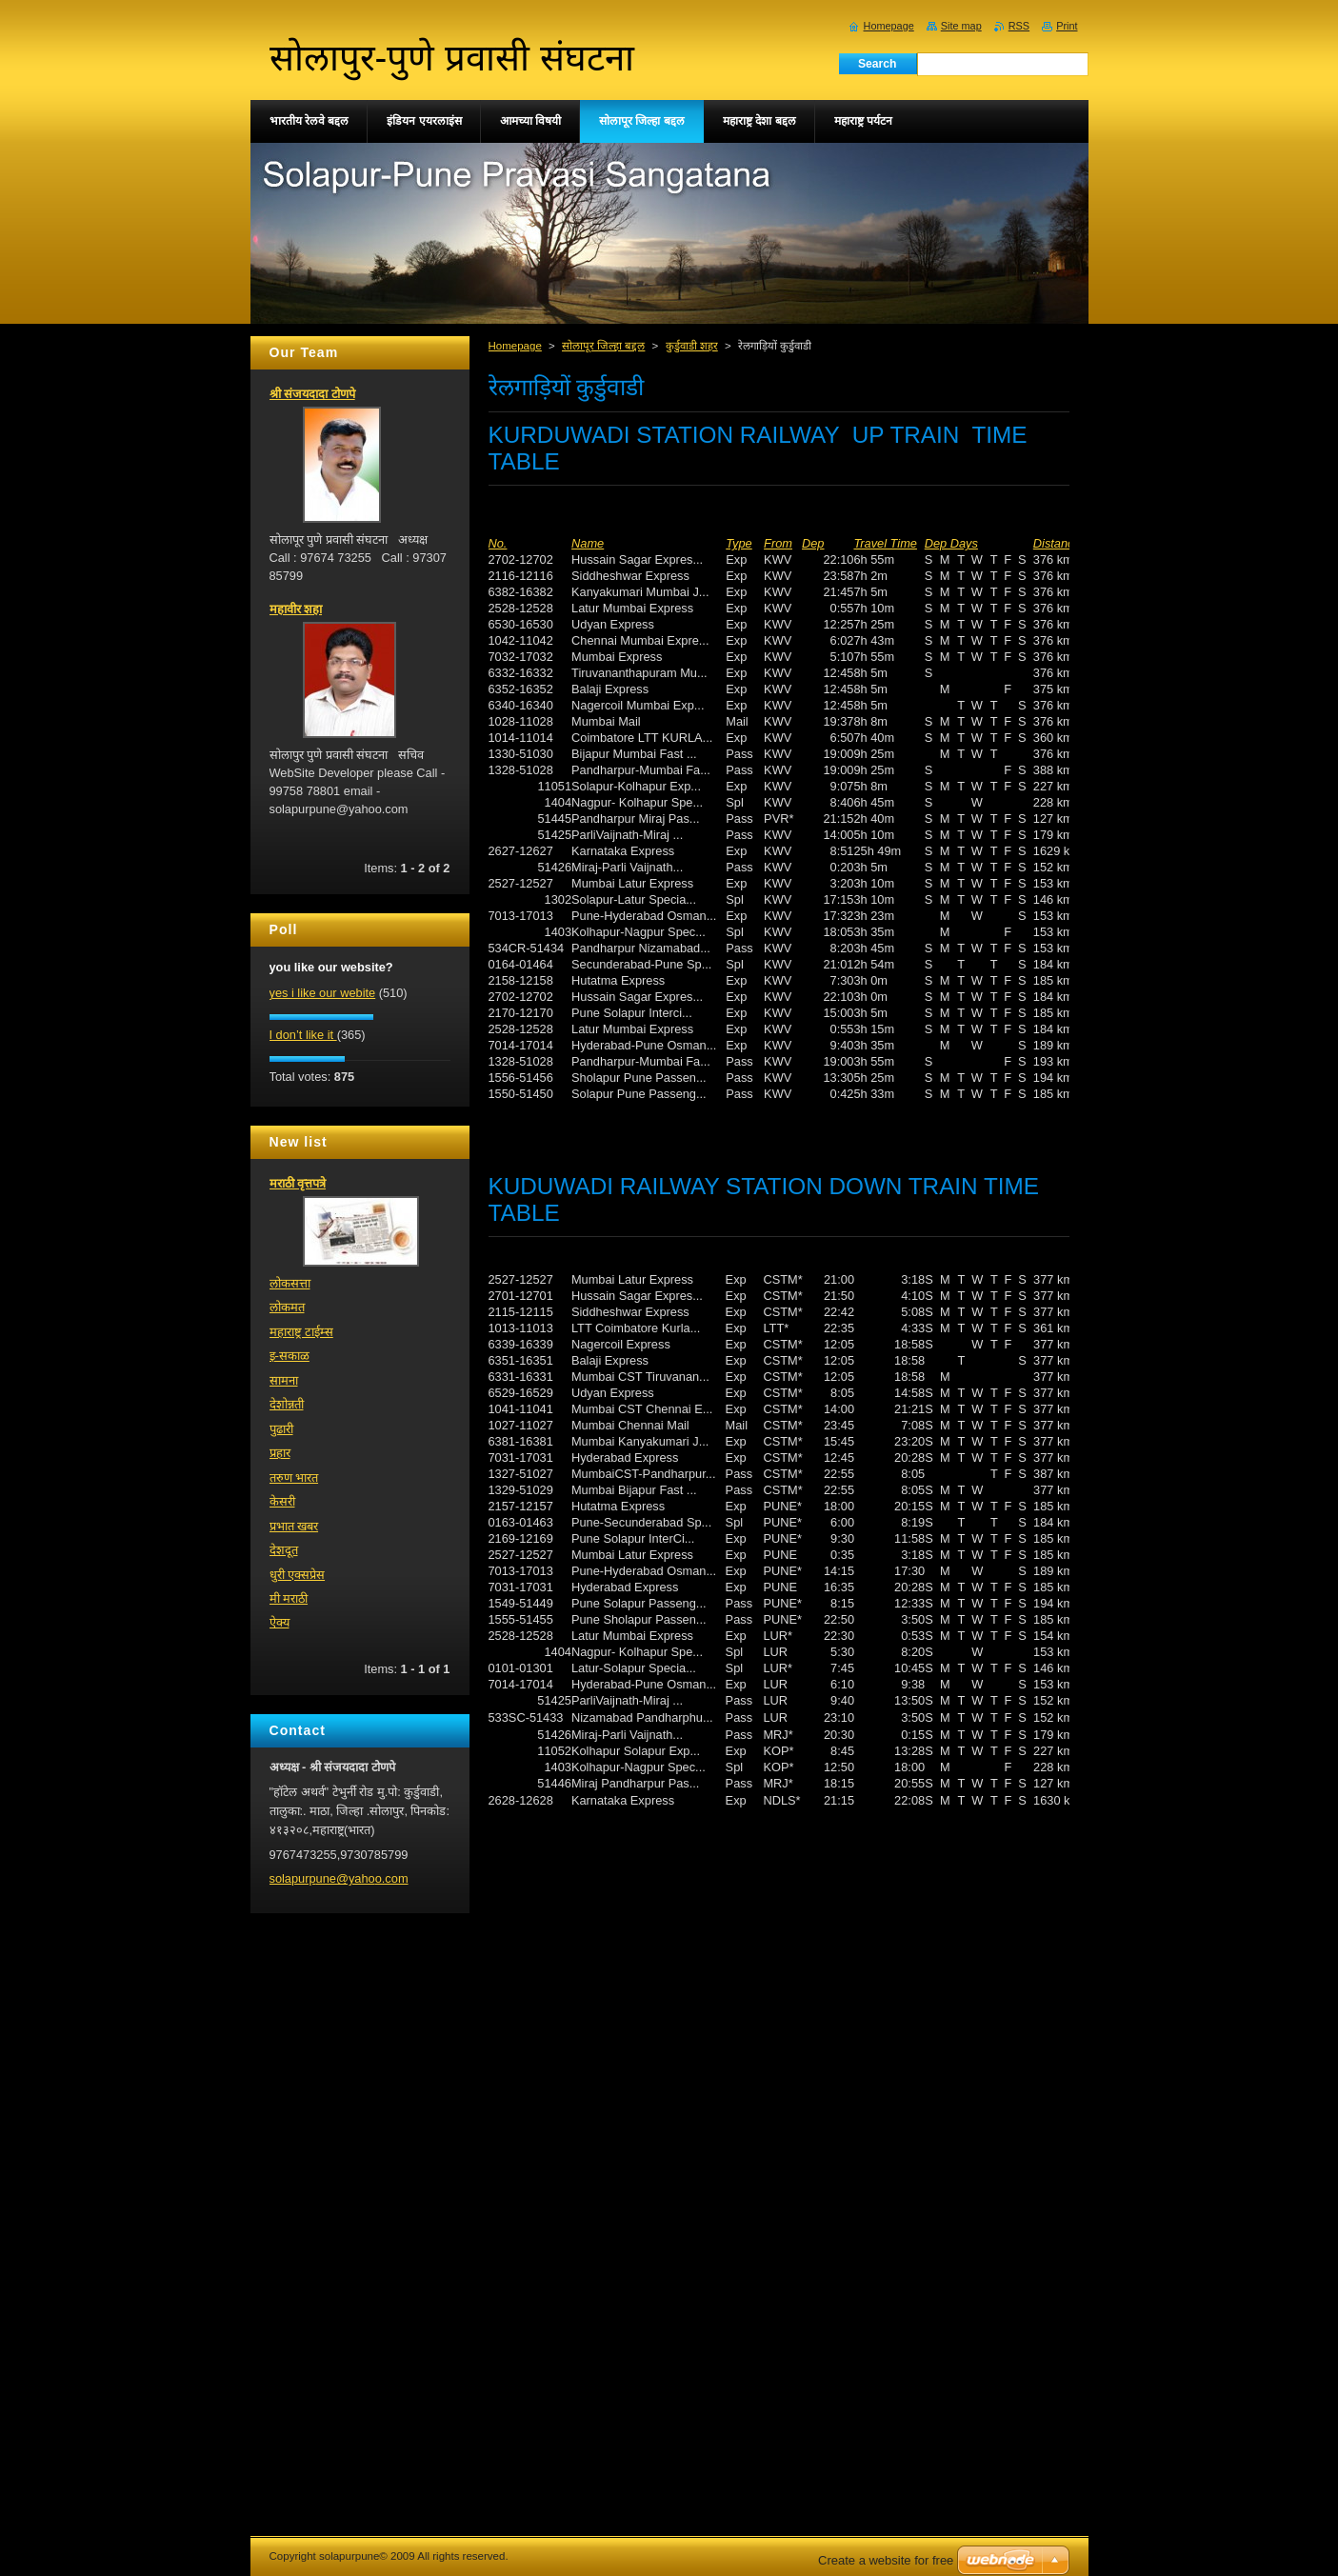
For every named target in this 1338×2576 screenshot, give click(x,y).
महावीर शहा (296, 609)
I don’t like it (303, 1035)
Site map (961, 25)
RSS (1018, 25)
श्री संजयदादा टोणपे (312, 394)
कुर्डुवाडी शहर (692, 345)
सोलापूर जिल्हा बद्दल (603, 345)
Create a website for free (885, 2560)
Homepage (515, 345)
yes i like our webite (323, 993)
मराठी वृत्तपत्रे (298, 1183)
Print (1066, 25)
